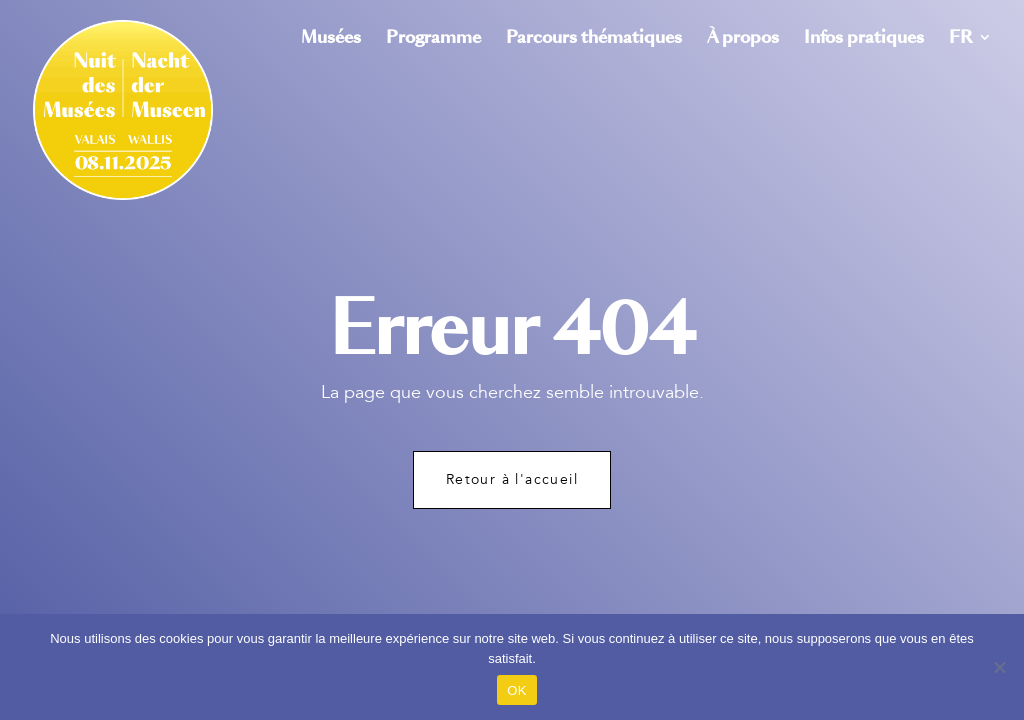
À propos (743, 39)
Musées (331, 39)
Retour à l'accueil (512, 479)
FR (960, 39)
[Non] (999, 667)
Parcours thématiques (594, 39)
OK (516, 690)
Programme (433, 39)
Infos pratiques (864, 39)
